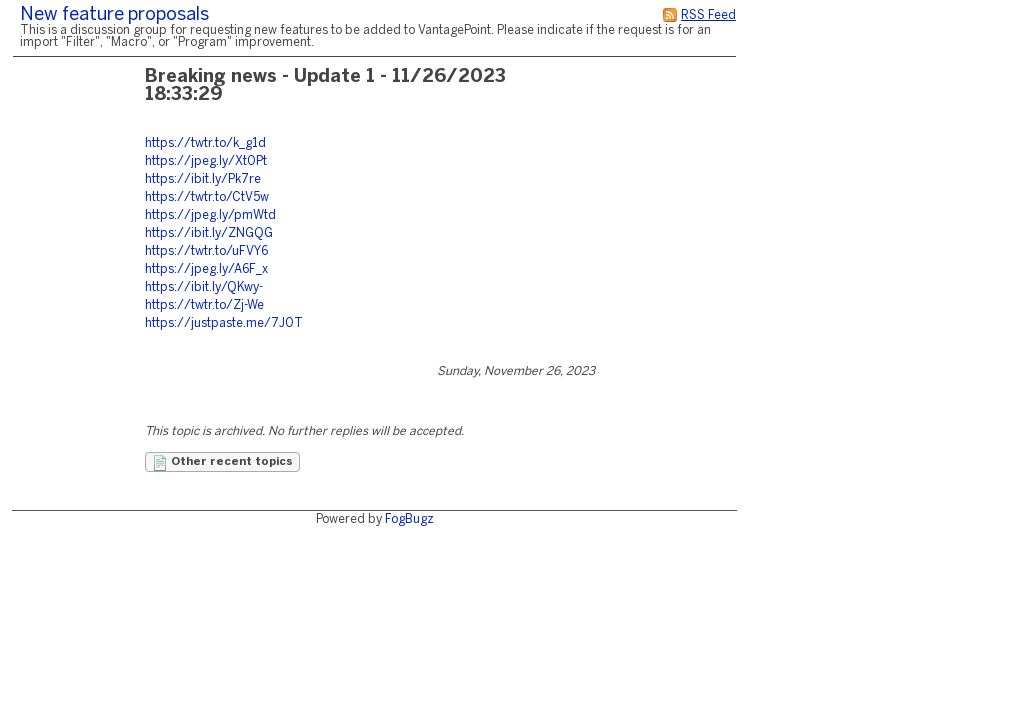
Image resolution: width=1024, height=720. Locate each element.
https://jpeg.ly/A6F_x (206, 269)
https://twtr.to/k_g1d (205, 143)
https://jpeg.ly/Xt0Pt (206, 161)
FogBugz (409, 519)
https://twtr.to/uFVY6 (206, 251)
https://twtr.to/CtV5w (207, 197)
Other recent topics (222, 463)
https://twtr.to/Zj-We (204, 305)
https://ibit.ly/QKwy (202, 287)
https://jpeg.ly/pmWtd (210, 215)
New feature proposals (114, 15)
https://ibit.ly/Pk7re (203, 179)
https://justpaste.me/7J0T (224, 323)
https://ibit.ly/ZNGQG (209, 233)
